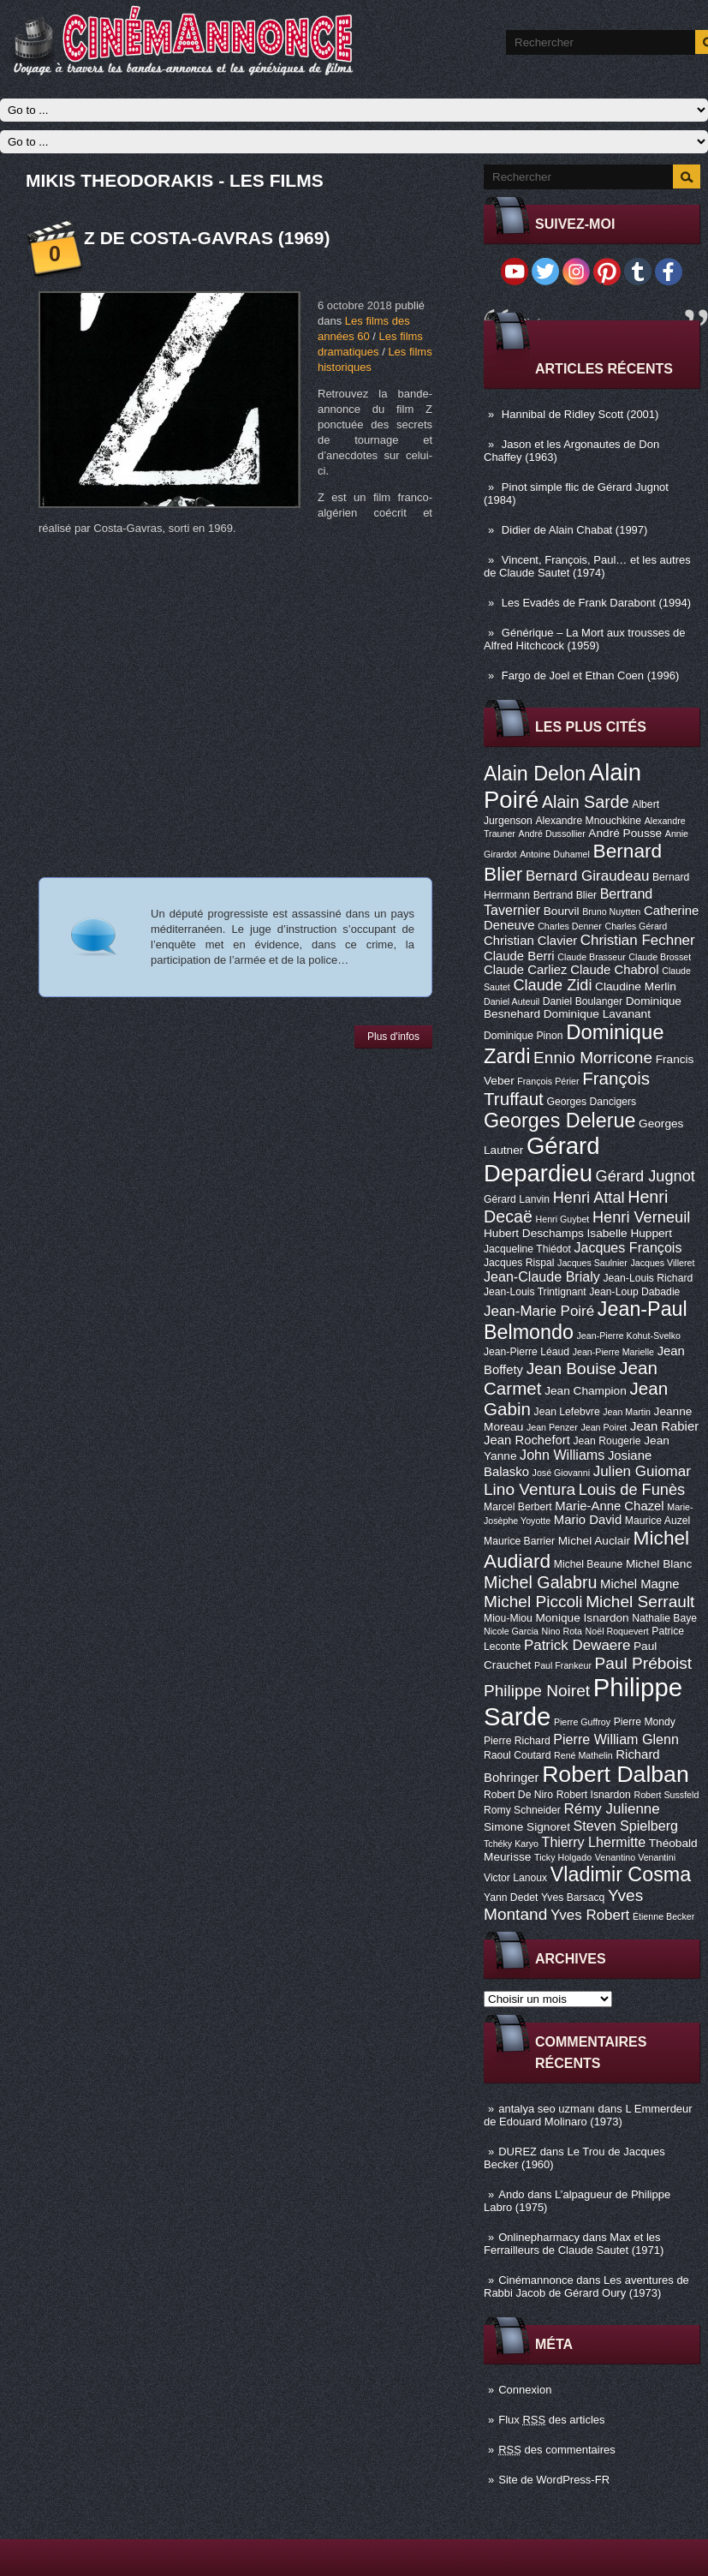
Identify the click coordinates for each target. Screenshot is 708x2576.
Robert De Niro (518, 1795)
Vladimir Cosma (620, 1874)
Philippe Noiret (537, 1691)
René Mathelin (583, 1755)
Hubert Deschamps (534, 1233)
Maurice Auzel (657, 1521)
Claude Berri (519, 956)
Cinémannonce (535, 2280)
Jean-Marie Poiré (539, 1311)
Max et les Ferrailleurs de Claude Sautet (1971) (573, 2243)
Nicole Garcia (511, 1631)
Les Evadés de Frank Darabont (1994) (596, 602)
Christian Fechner (637, 940)
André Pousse (625, 833)
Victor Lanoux (515, 1878)
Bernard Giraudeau (587, 876)
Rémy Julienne (612, 1809)
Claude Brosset (659, 957)
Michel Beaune (588, 1564)
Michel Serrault (640, 1602)
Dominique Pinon (523, 1036)
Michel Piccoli (533, 1602)
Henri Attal (589, 1197)
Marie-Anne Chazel (609, 1506)
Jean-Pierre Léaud (526, 1352)
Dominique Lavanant (597, 1013)
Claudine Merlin (635, 986)
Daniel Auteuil (511, 1001)
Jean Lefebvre (567, 1412)
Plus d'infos (393, 1037)
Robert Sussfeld (666, 1795)
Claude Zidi (552, 985)
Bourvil (562, 911)
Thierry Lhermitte (594, 1842)
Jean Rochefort (527, 1440)
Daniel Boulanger (582, 1001)
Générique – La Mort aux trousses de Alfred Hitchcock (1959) (584, 639)
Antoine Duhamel (555, 854)
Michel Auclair (594, 1540)
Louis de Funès (632, 1489)
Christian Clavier (530, 940)
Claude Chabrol (614, 970)
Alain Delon (535, 773)
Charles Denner (570, 926)
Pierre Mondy (644, 1722)
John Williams (562, 1454)
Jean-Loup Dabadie (634, 1292)
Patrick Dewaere (577, 1645)
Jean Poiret (603, 1427)
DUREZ (517, 2151)
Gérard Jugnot (645, 1176)
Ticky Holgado (563, 1857)
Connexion (524, 2389)
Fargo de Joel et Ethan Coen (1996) (590, 675)
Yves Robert (589, 1915)
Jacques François (627, 1247)
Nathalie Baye (664, 1618)
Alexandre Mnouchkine (588, 821)
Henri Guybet (563, 1219)
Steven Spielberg (626, 1825)
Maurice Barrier (519, 1541)
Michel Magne (640, 1584)
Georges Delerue (559, 1120)
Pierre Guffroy (582, 1722)
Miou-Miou (508, 1618)
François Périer (548, 1081)
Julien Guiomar (642, 1471)
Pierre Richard (517, 1741)
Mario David (588, 1520)
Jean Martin (627, 1412)
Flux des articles (551, 2419)
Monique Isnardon (581, 1617)
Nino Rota (562, 1631)
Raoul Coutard (517, 1755)
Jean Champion (585, 1390)
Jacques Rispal (519, 1263)
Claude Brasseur (591, 957)
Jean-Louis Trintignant (535, 1292)
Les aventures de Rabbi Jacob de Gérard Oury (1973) (586, 2286)
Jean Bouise (571, 1369)
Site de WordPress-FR (554, 2479)
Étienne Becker (663, 1916)
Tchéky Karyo (511, 1843)
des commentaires (557, 2449)
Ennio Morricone (592, 1058)
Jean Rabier (664, 1426)
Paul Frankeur (563, 1665)
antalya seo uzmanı (546, 2108)
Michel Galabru (540, 1582)
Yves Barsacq (572, 1898)
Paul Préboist (643, 1663)
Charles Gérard (635, 926)
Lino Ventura (529, 1489)
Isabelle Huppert (629, 1233)
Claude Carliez (526, 970)
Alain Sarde (585, 801)
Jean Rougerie (607, 1441)
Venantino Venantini (635, 1857)
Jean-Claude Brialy (542, 1276)
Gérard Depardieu (542, 1159)
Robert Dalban (615, 1774)
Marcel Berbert (518, 1507)
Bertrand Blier (565, 895)
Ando (511, 2194)
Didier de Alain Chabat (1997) (575, 529)
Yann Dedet (511, 1898)
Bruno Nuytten (611, 911)
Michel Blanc (659, 1563)
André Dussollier (552, 833)
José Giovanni (561, 1472)
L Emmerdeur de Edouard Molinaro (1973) (588, 2115)
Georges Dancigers (591, 1102)
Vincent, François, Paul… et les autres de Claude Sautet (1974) (587, 566)
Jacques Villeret (662, 1263)
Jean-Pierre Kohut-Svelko (629, 1335)
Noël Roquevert (617, 1631)
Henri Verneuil (641, 1217)
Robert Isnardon (593, 1795)
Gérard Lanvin (517, 1199)
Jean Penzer (552, 1427)
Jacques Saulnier (592, 1263)
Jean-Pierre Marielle (613, 1352)
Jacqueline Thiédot (527, 1249)
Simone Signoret (527, 1826)
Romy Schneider (522, 1810)
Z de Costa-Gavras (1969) (207, 238)
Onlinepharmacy (539, 2237)
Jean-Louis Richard (648, 1278)
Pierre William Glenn (616, 1739)
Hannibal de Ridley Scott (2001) (580, 414)
